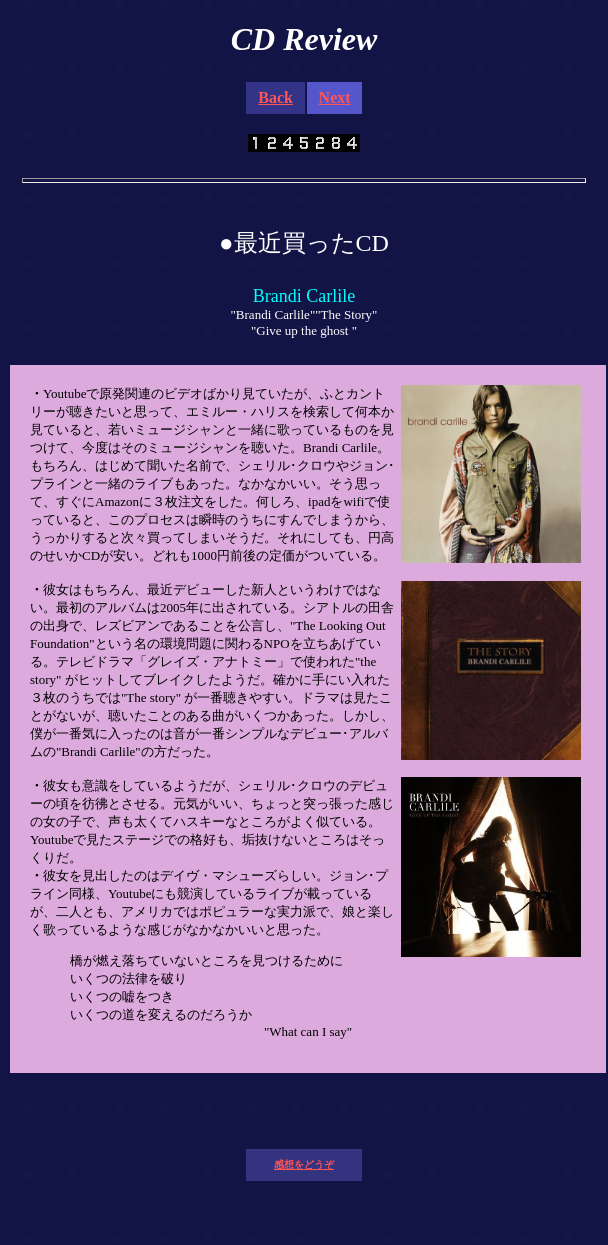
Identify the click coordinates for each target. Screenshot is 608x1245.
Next (335, 97)
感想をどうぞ (304, 1164)
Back (275, 97)
